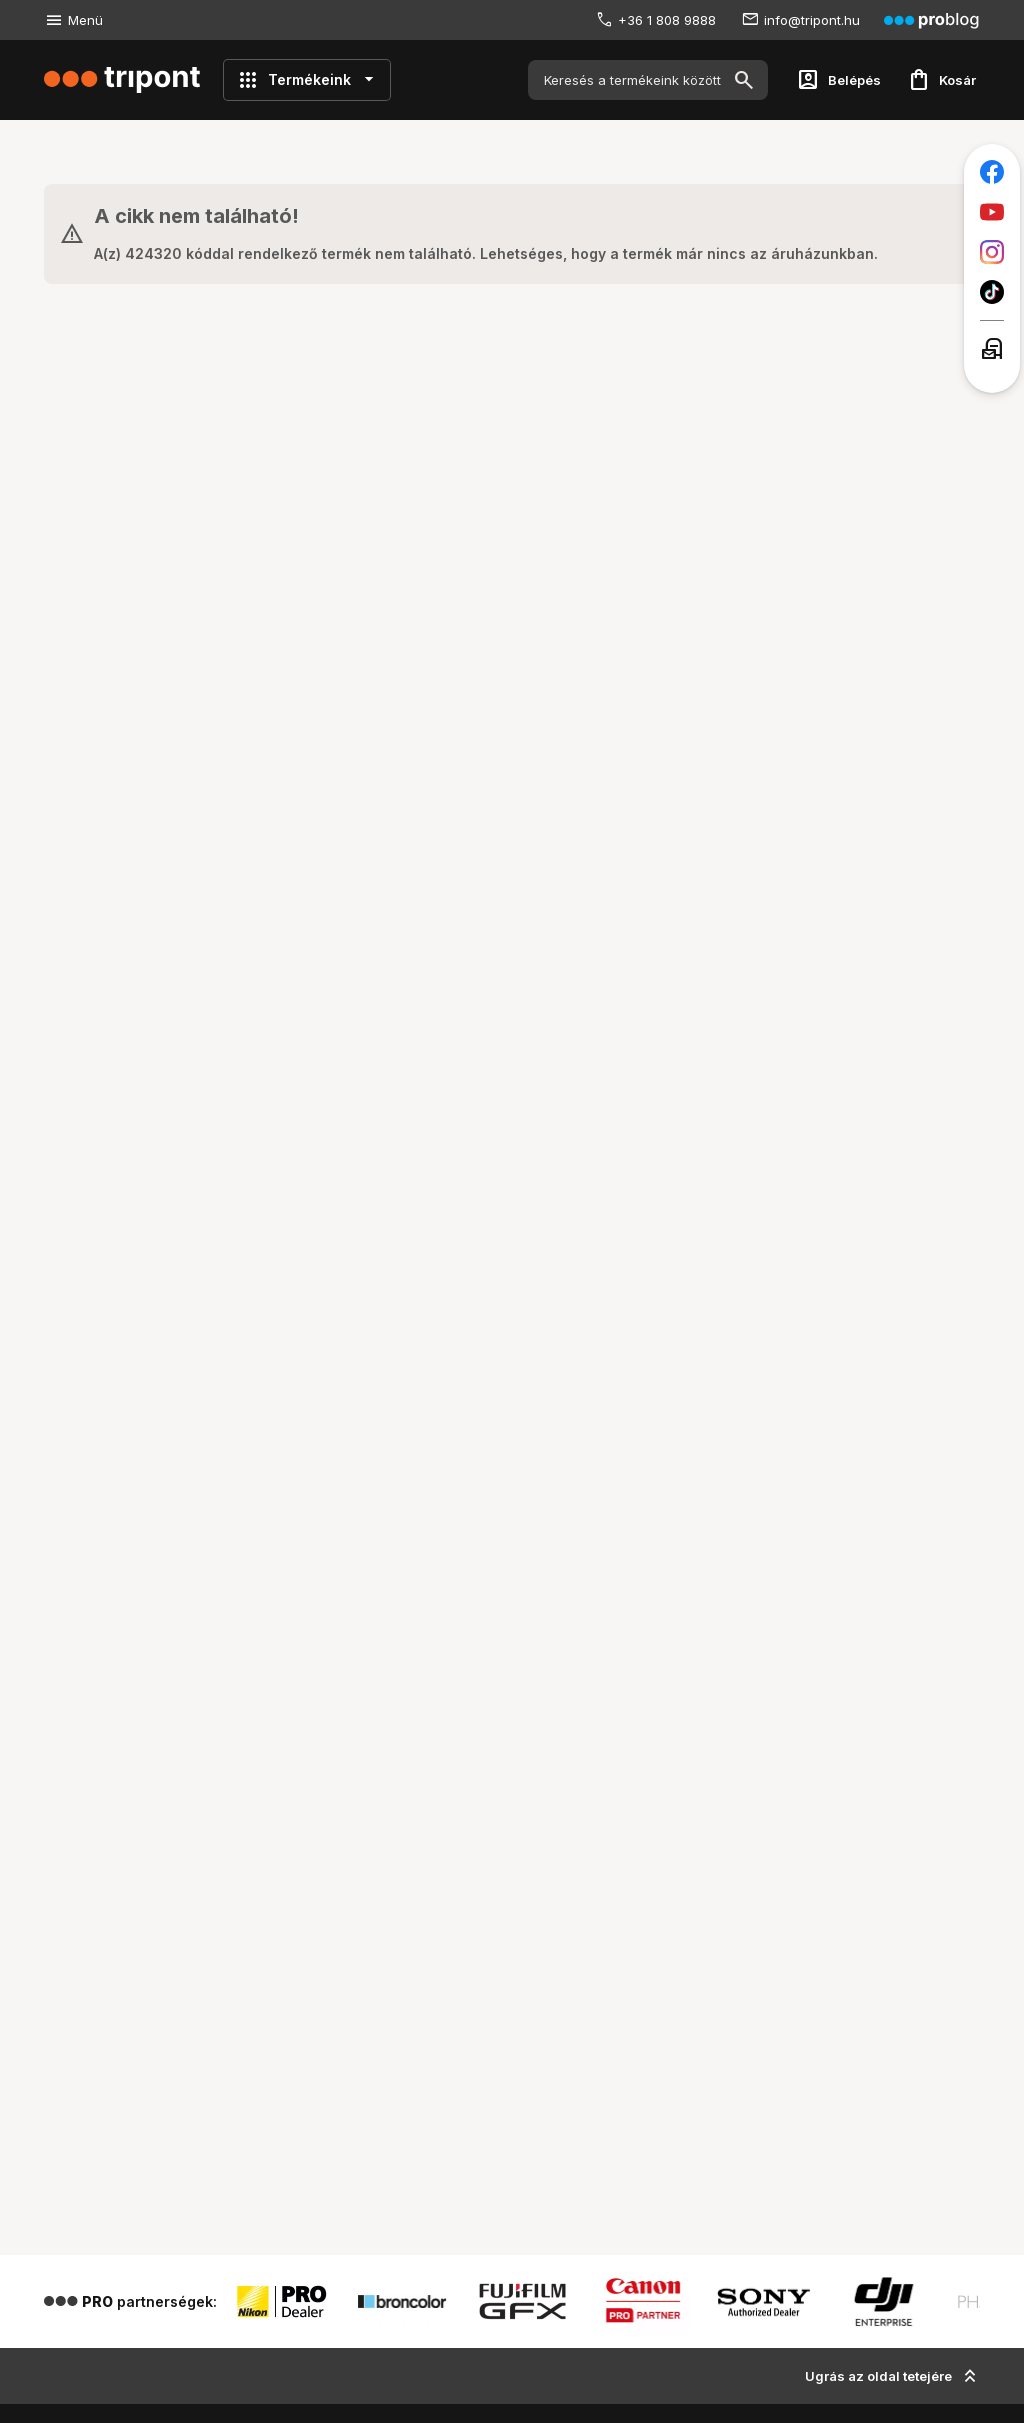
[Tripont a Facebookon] (992, 172)
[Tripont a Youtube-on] (992, 212)
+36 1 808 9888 (667, 20)
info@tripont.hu (812, 20)
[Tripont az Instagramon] (992, 252)
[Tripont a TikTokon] (992, 292)
